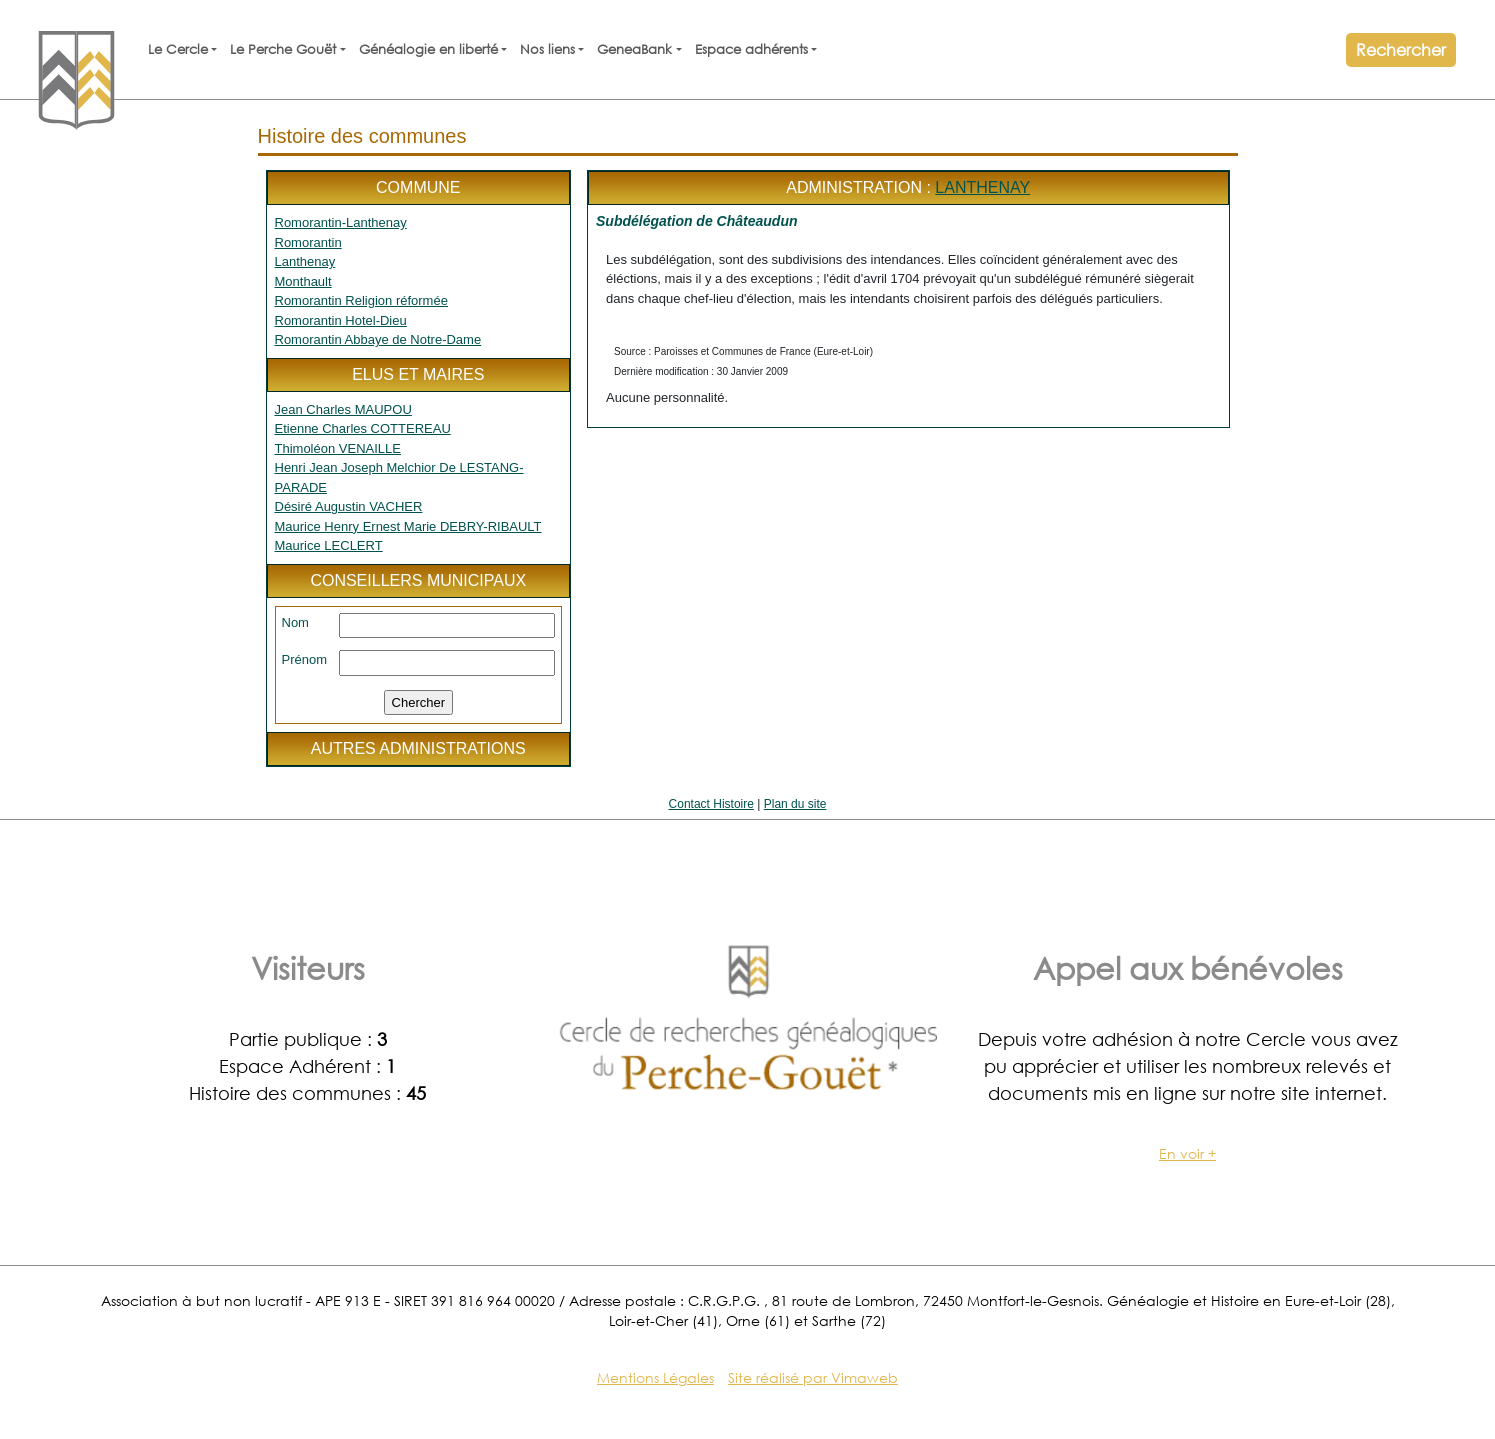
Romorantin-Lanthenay (341, 222)
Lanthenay (305, 261)
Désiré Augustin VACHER (349, 506)
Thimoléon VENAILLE (338, 448)
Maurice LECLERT (329, 545)
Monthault (303, 281)
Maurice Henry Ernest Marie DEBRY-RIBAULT (408, 526)
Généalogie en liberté (428, 49)
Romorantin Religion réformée (361, 300)
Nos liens (547, 49)
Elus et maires (418, 374)
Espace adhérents (751, 49)
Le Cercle (178, 49)
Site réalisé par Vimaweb (813, 1377)
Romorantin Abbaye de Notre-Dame (378, 339)
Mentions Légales (655, 1377)
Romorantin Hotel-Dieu (341, 320)
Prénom (305, 659)
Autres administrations (418, 748)
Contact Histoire (711, 804)
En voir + (1187, 1153)
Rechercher (1401, 49)
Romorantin (308, 242)
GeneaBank (634, 49)
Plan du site (795, 804)
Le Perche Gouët (283, 49)
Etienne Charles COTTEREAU (363, 428)
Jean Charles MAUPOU (343, 409)
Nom (295, 622)
